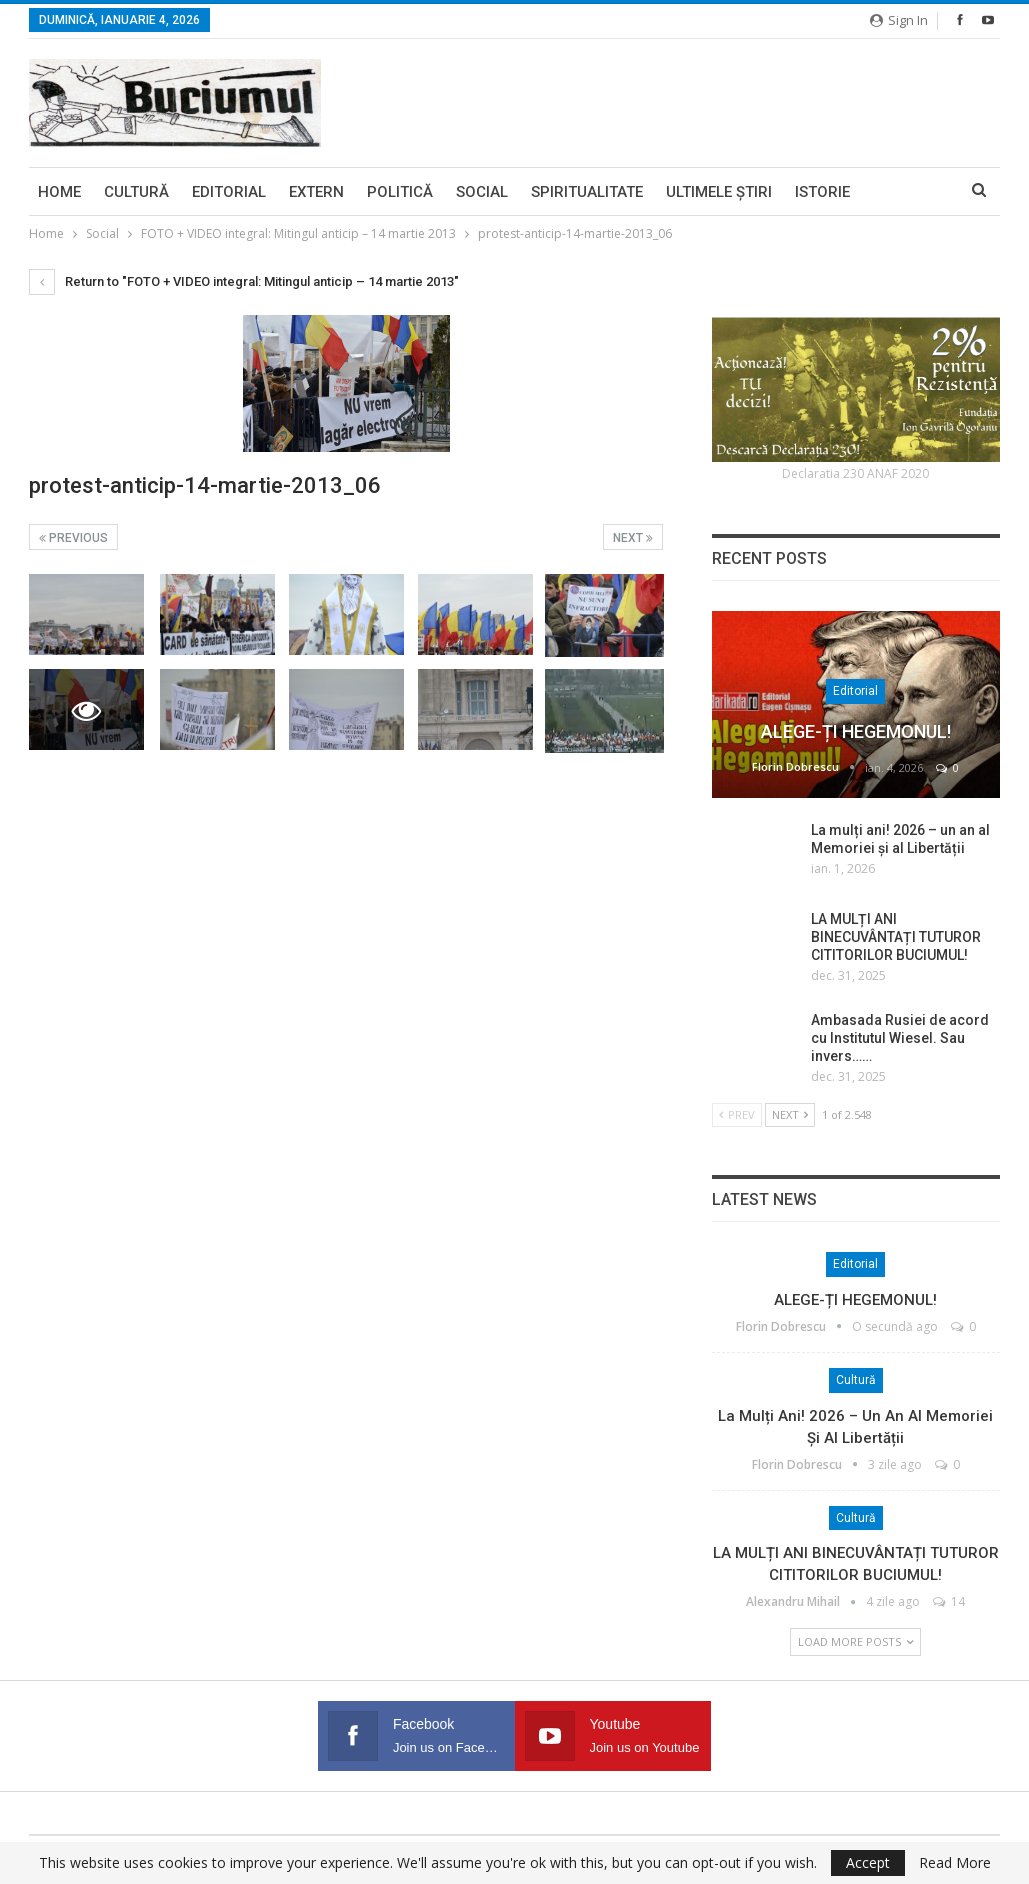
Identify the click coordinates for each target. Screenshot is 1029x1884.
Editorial (229, 192)
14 (949, 1601)
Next (633, 538)
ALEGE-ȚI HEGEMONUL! (856, 731)
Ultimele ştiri (719, 192)
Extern (316, 192)
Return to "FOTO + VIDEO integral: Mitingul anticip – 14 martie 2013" (244, 281)
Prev (737, 1114)
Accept (868, 1862)
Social (482, 192)
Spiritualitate (587, 192)
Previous (73, 538)
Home (59, 192)
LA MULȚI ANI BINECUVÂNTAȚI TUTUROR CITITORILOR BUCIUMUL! (896, 937)
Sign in (899, 20)
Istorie (822, 192)
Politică (400, 192)
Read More (955, 1863)
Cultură (136, 192)
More (894, 192)
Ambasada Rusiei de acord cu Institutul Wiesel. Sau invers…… (900, 1038)
